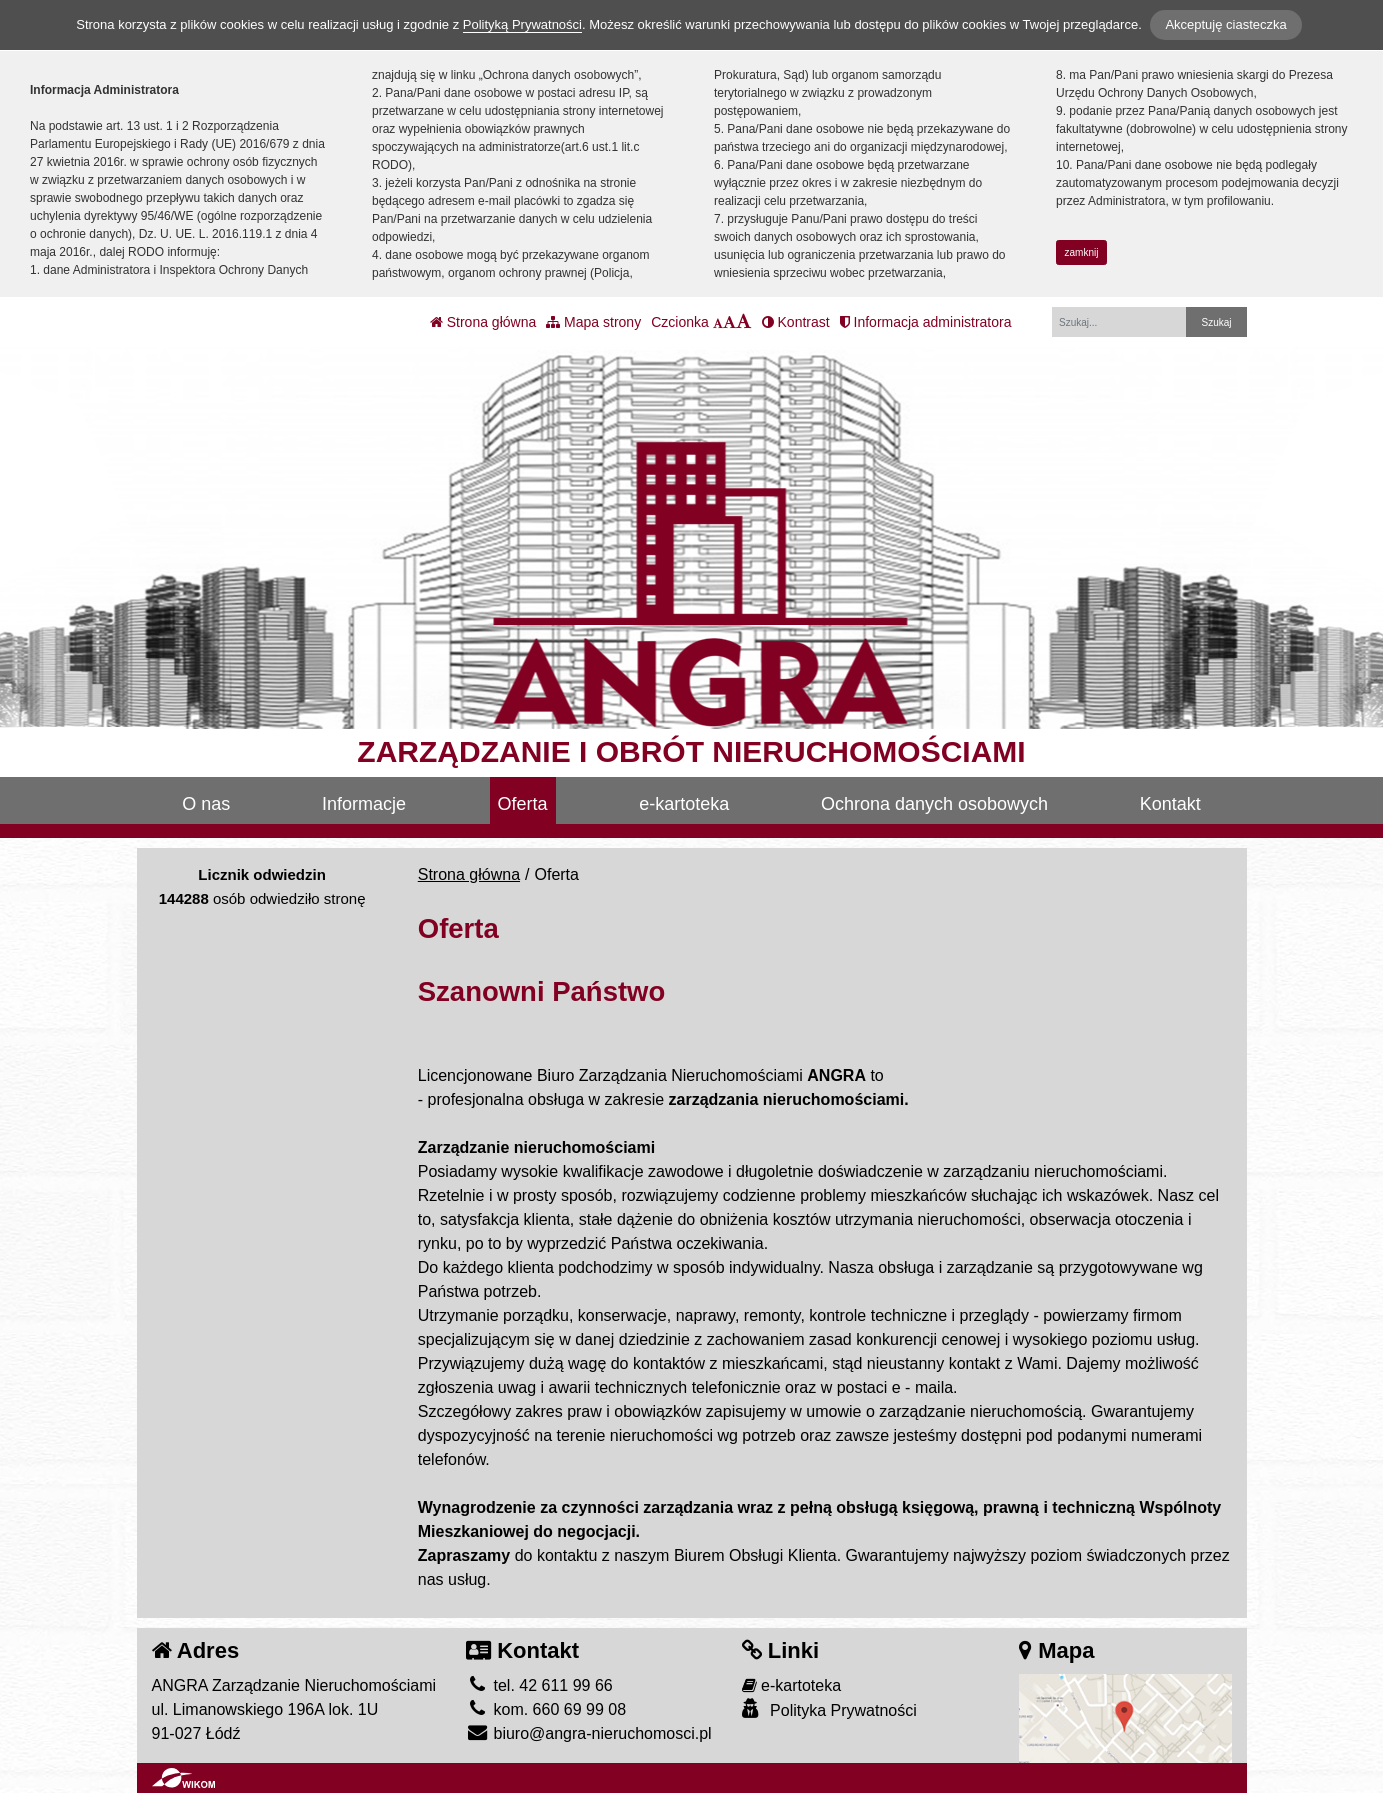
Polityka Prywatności (829, 1709)
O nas (206, 804)
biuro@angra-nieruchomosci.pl (589, 1733)
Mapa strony (593, 322)
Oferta (523, 804)
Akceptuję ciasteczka (1225, 24)
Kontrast (796, 322)
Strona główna (483, 322)
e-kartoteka (684, 804)
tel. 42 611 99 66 (539, 1685)
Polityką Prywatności (522, 24)
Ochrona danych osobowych (934, 804)
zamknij (1082, 252)
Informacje (364, 804)
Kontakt (1170, 804)
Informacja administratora (926, 322)
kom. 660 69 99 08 (546, 1709)
